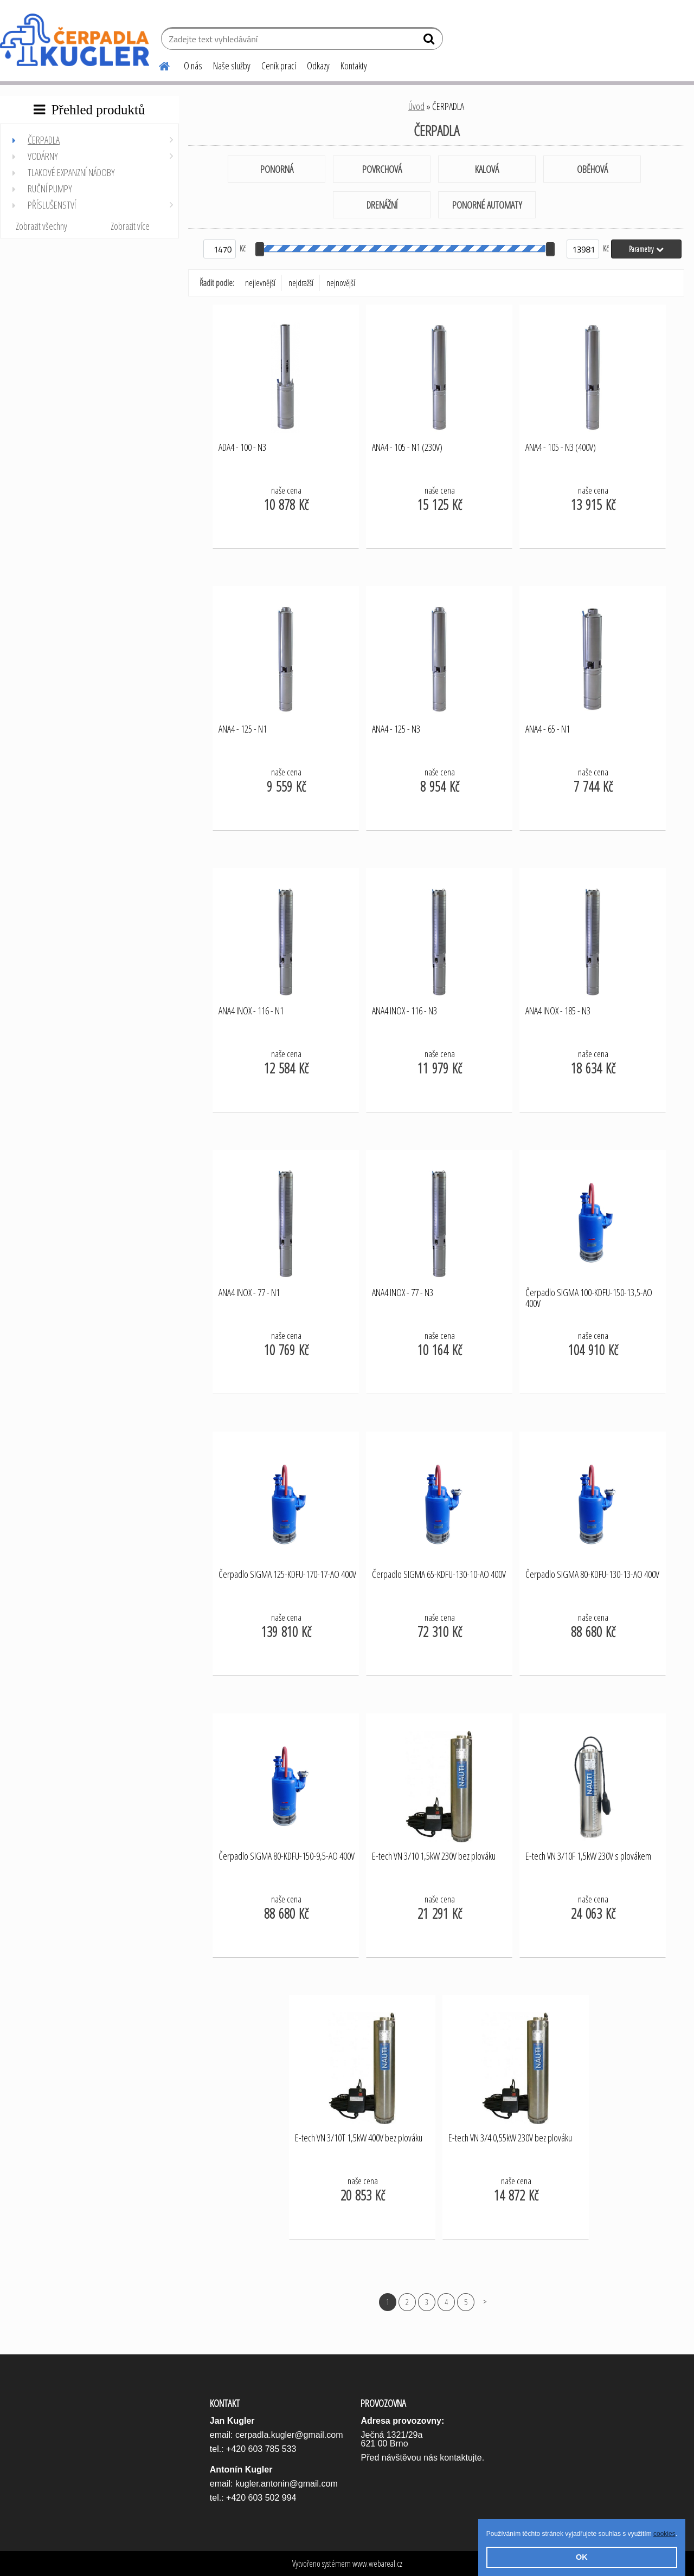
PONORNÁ (276, 169)
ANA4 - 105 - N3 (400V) (560, 448)
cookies (664, 2534)
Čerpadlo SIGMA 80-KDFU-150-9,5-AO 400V (287, 1856)
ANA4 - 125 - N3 (396, 729)
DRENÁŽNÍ (382, 204)
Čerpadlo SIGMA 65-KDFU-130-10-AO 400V (439, 1575)
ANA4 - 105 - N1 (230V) (407, 448)
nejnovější (340, 283)
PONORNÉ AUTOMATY (487, 204)
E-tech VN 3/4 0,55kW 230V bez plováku (510, 2138)
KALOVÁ (487, 169)
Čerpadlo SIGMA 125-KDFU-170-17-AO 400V (287, 1575)
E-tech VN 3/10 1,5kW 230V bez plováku (434, 1856)
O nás (193, 65)
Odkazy (318, 65)
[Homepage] (158, 64)
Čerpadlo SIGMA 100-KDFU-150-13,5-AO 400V (588, 1298)
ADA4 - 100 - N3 (242, 448)
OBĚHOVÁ (592, 169)
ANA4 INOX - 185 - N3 (557, 1011)
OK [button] (582, 2557)
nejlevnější (260, 283)
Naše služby (231, 65)
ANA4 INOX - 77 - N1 (249, 1293)
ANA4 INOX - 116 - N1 (251, 1011)
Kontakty (353, 65)
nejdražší (300, 283)
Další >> (485, 2301)
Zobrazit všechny (41, 225)
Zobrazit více (130, 225)
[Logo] (74, 40)
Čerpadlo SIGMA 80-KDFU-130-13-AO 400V (592, 1575)
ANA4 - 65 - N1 (547, 729)
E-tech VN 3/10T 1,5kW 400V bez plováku (358, 2138)
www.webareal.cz (377, 2563)
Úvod (416, 106)
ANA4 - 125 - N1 (243, 729)
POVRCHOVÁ (382, 169)
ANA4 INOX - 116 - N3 (404, 1011)
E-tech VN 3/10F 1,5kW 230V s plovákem (588, 1856)
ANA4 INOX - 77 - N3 (402, 1293)
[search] (430, 41)
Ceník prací (278, 65)
